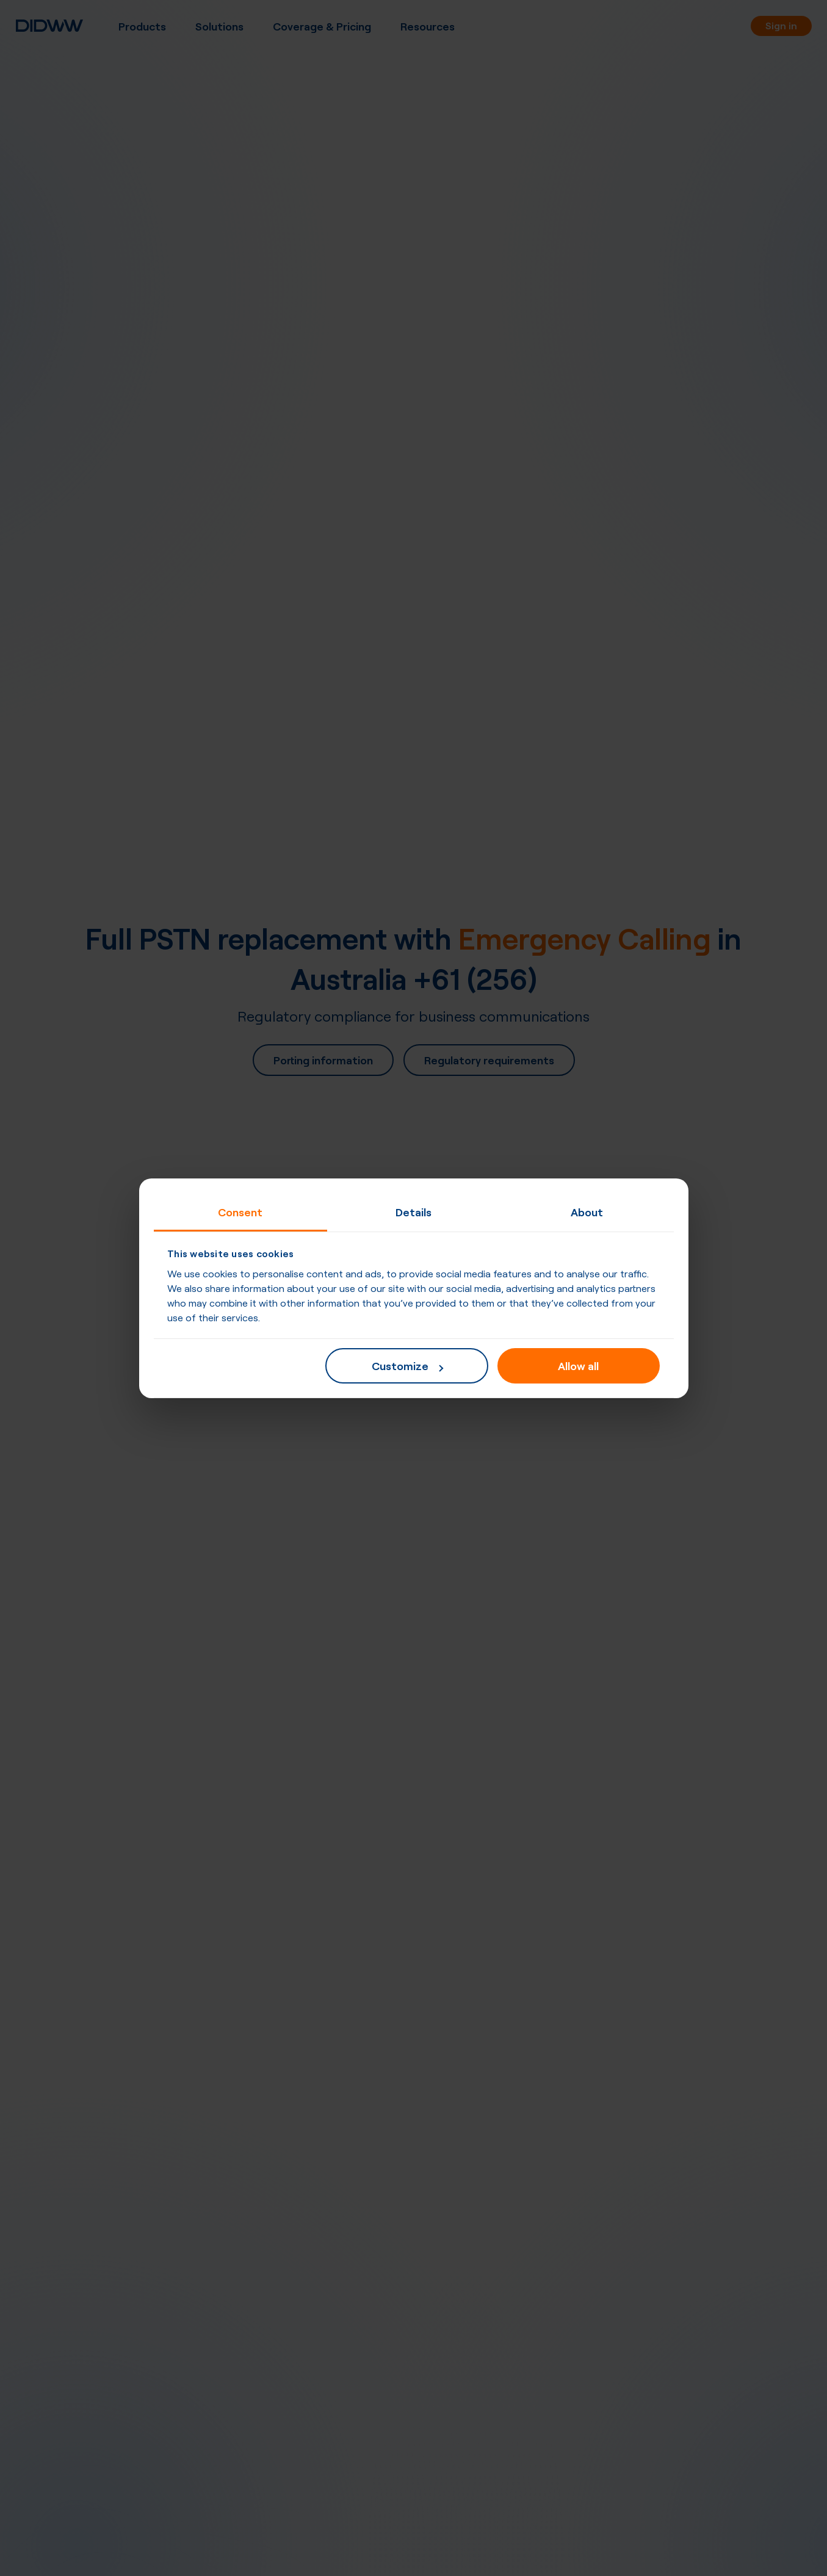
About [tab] (587, 1210)
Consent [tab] (240, 1210)
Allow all (578, 1365)
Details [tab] (413, 1210)
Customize (407, 1365)
